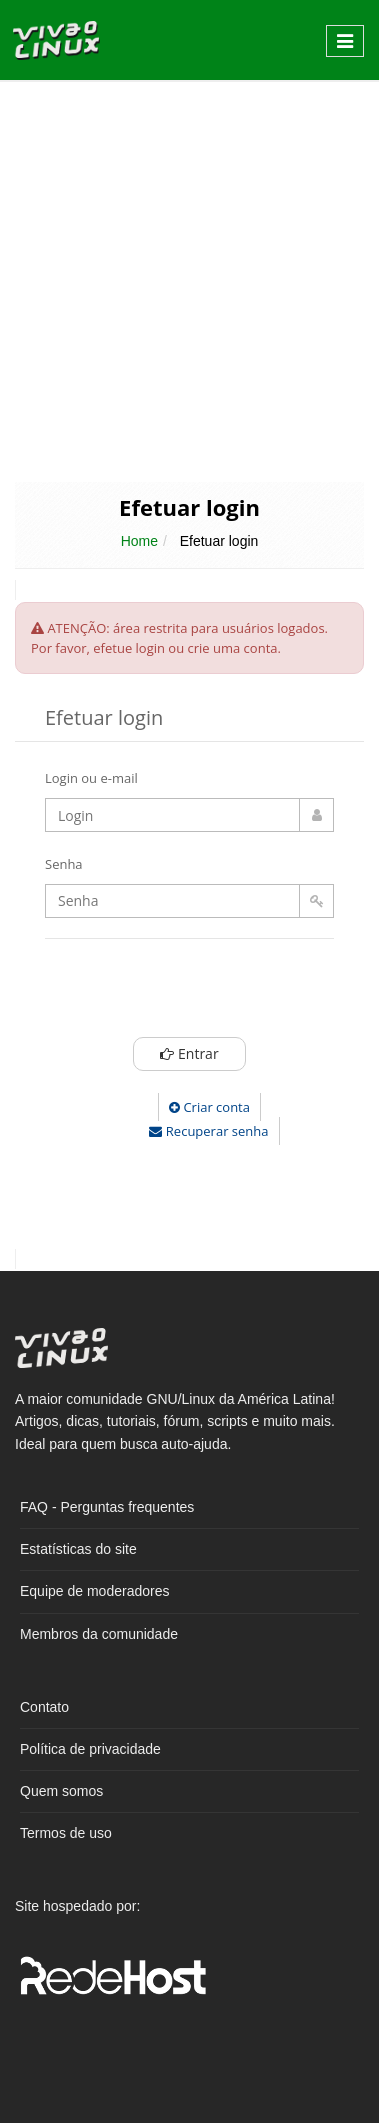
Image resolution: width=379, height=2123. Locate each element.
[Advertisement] (187, 279)
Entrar (189, 1053)
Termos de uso (66, 1833)
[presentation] (227, 993)
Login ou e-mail (91, 778)
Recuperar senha (208, 1131)
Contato (44, 1707)
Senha (64, 864)
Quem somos (61, 1791)
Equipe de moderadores (94, 1591)
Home (139, 541)
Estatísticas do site (78, 1549)
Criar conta (209, 1107)
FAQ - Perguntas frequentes (107, 1507)
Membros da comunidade (99, 1634)
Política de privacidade (90, 1749)
